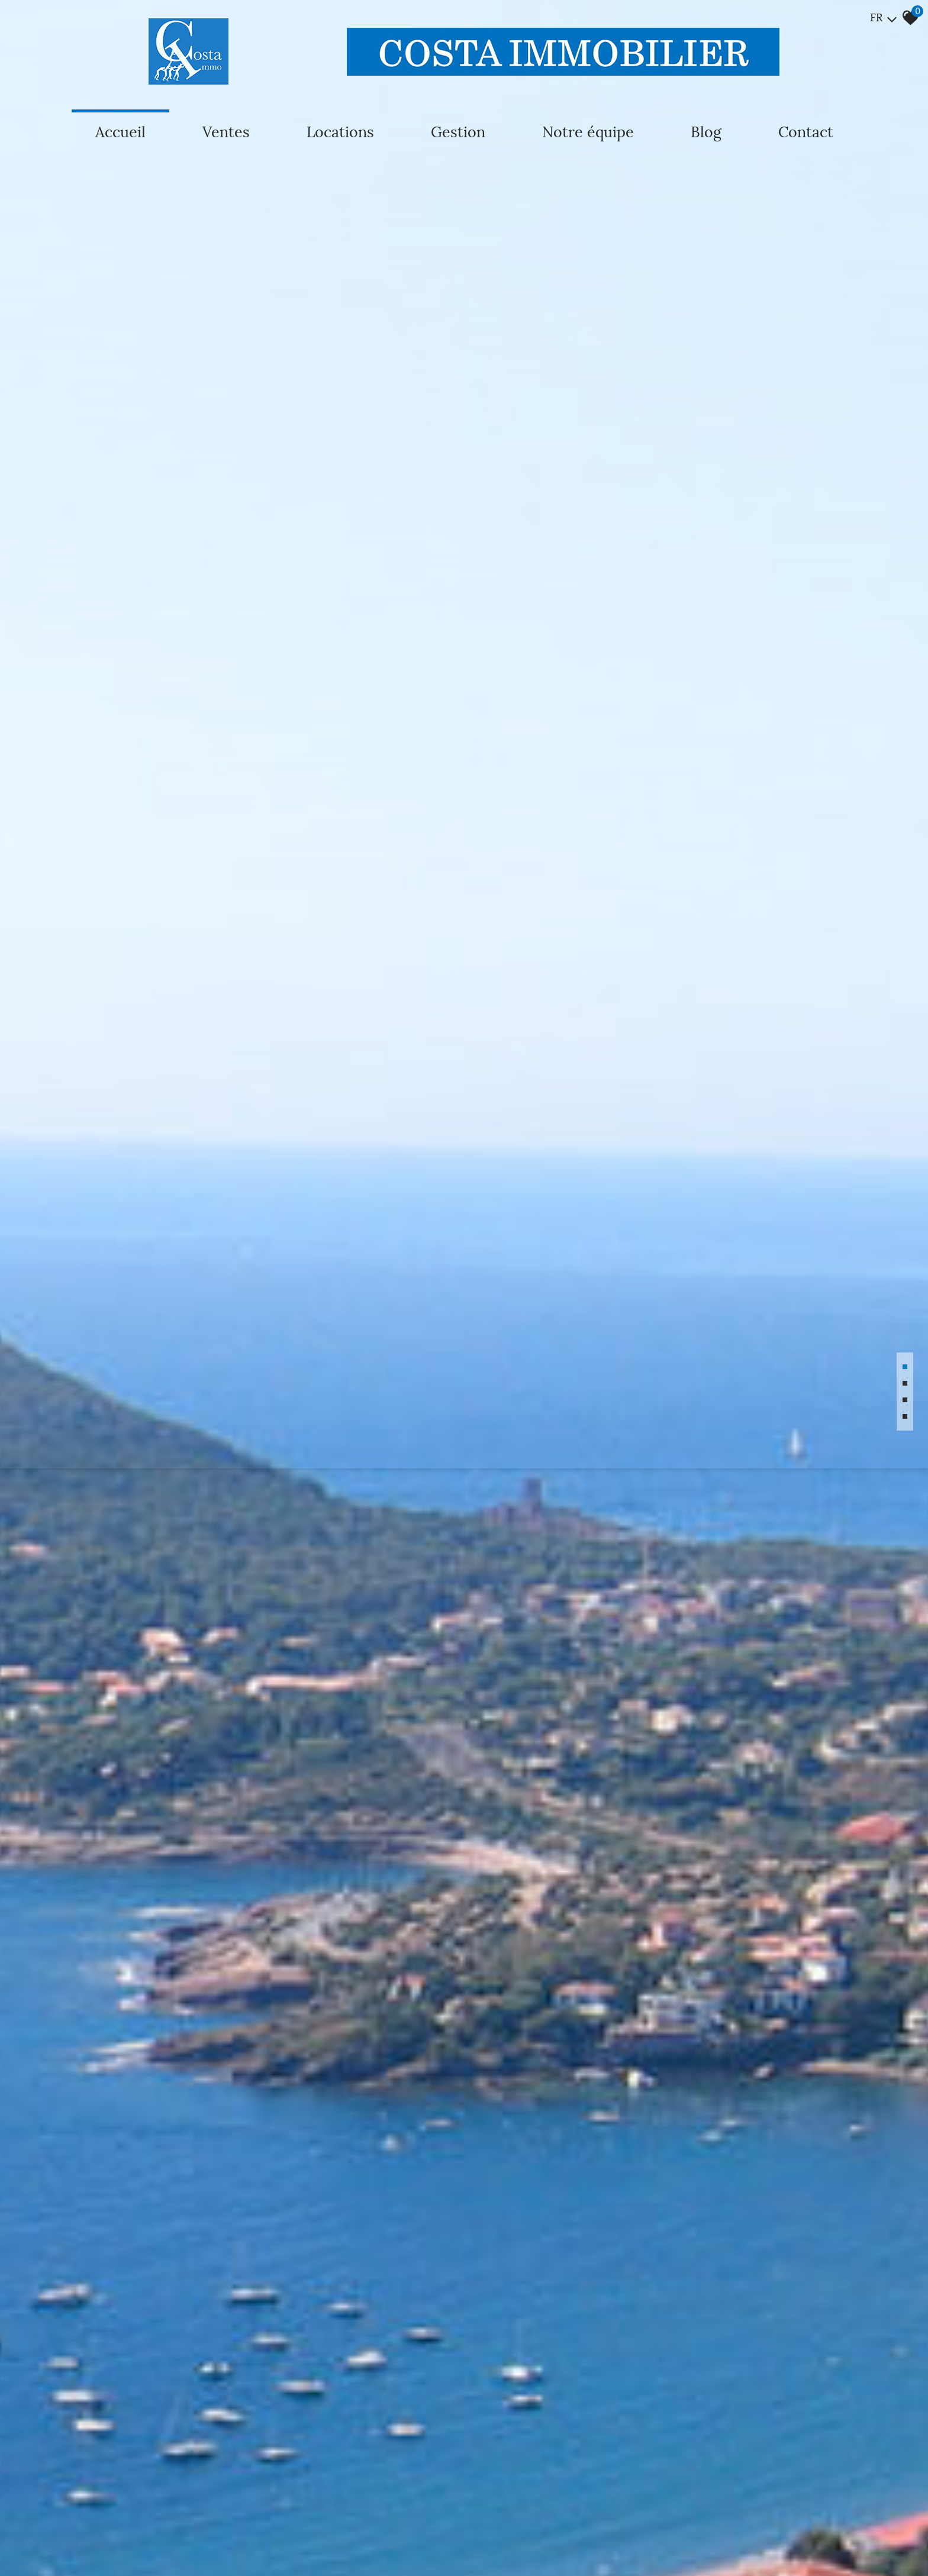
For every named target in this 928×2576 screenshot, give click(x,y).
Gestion (458, 132)
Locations (340, 132)
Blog (706, 132)
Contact (805, 132)
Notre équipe (588, 132)
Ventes (226, 132)
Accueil (120, 132)
